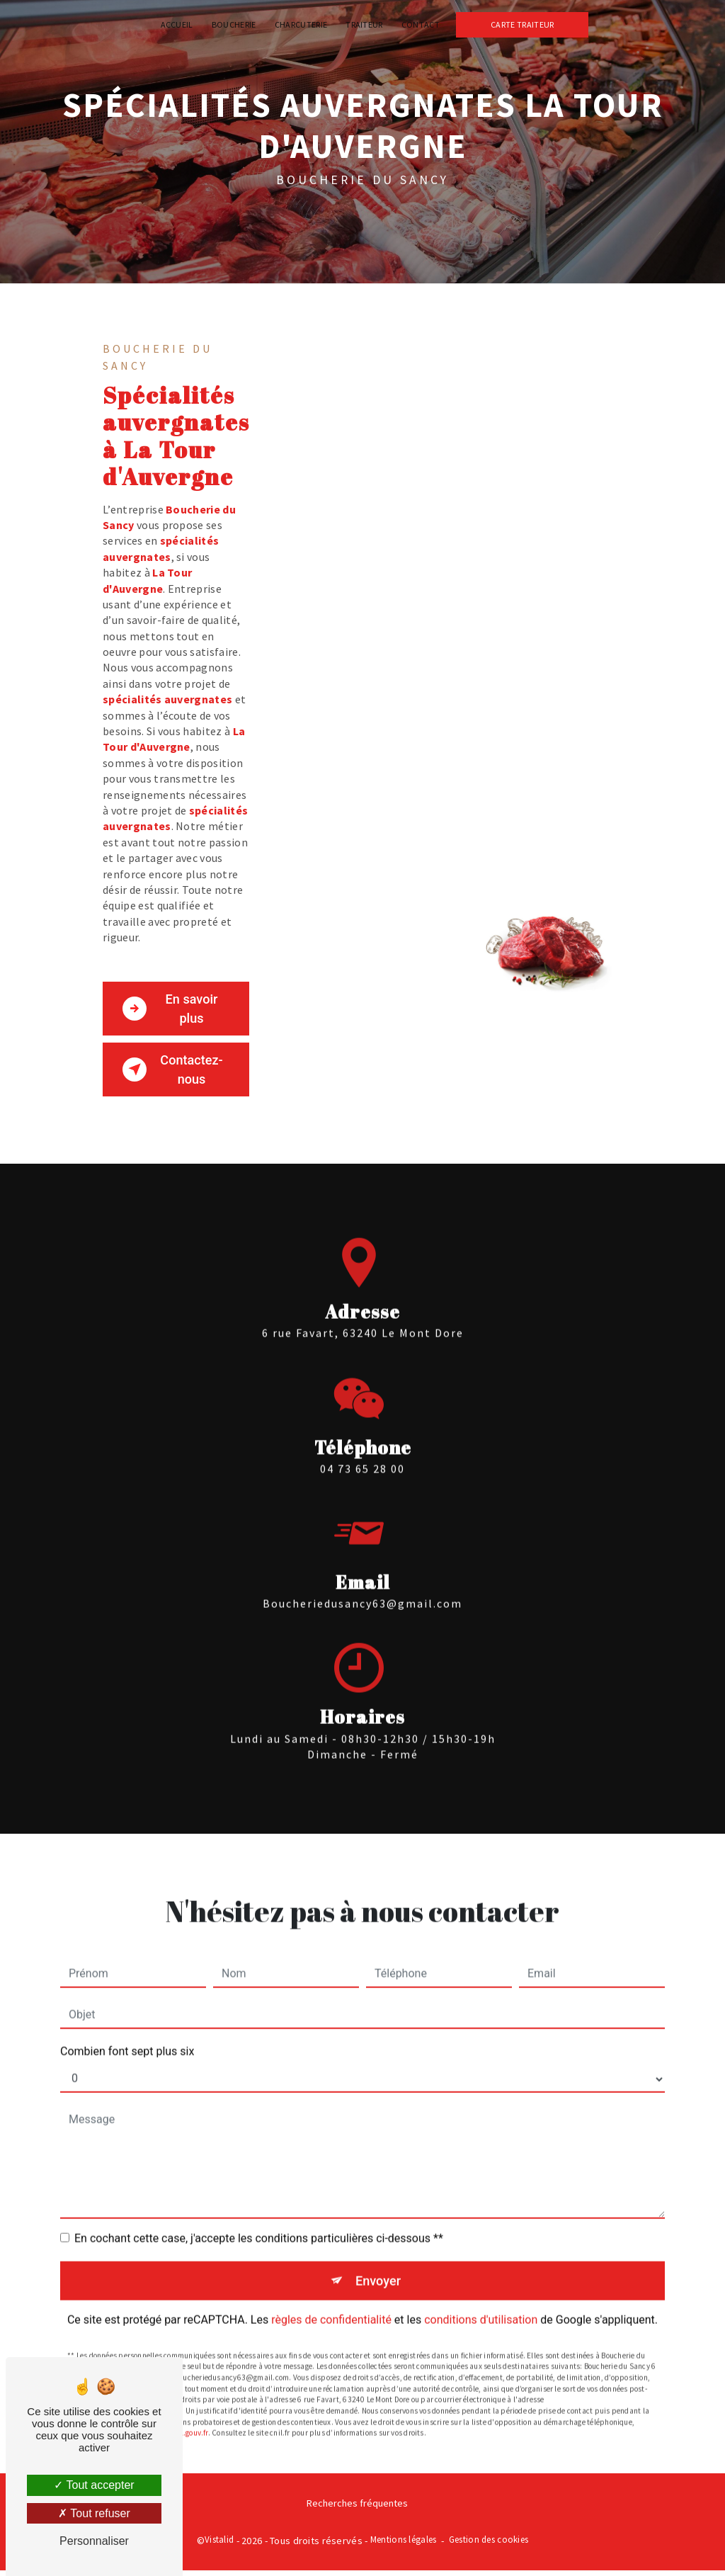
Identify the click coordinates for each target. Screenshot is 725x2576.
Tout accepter (94, 2485)
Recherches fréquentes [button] (357, 2508)
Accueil (177, 24)
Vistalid (219, 2545)
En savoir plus (172, 1009)
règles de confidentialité (331, 2307)
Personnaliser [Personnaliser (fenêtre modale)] (94, 2541)
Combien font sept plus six (127, 2037)
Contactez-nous (174, 1072)
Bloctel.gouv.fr (183, 2421)
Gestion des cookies (488, 2545)
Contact (420, 24)
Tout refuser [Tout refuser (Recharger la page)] (94, 2513)
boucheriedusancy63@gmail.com (362, 1590)
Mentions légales (403, 2545)
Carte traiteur (522, 24)
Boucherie (234, 24)
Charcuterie (301, 24)
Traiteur (364, 24)
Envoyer (379, 2267)
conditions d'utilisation (480, 2307)
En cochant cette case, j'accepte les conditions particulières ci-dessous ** (258, 2224)
